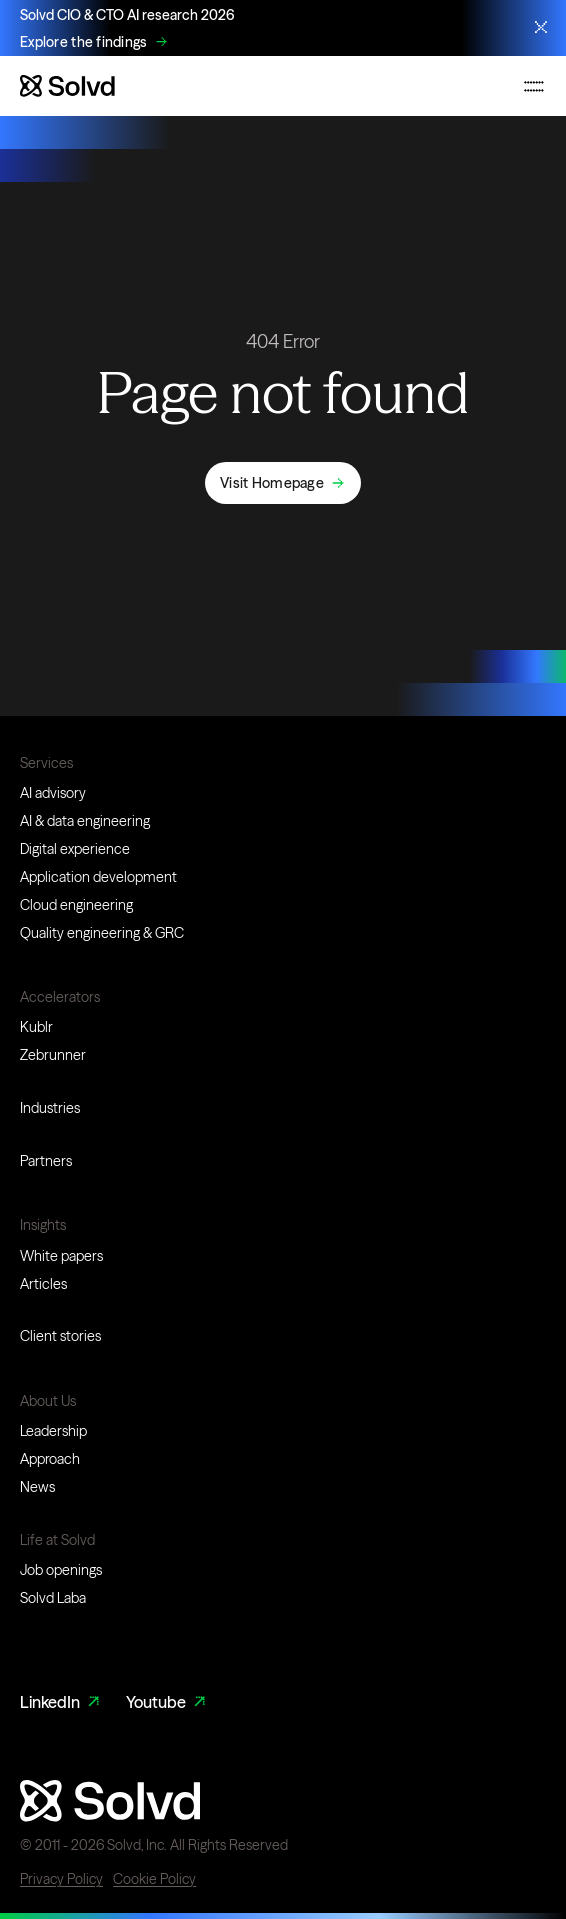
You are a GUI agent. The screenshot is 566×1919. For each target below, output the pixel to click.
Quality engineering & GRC (102, 933)
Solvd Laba (53, 1598)
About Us (48, 1401)
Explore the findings (84, 42)
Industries (50, 1108)
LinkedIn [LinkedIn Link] (61, 1703)
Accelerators (60, 997)
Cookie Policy (154, 1879)
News (37, 1487)
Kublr (36, 1027)
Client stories (60, 1336)
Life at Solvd (57, 1540)
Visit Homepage (272, 483)
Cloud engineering (76, 905)
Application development (98, 877)
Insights (43, 1225)
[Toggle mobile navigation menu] (534, 86)
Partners (46, 1161)
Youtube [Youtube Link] (167, 1703)
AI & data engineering (85, 821)
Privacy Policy (61, 1879)
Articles (43, 1284)
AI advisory (53, 793)
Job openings (61, 1570)
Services (46, 763)
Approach (50, 1459)
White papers (61, 1256)
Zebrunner (53, 1055)
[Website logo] (67, 86)
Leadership (53, 1431)
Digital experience (75, 849)
